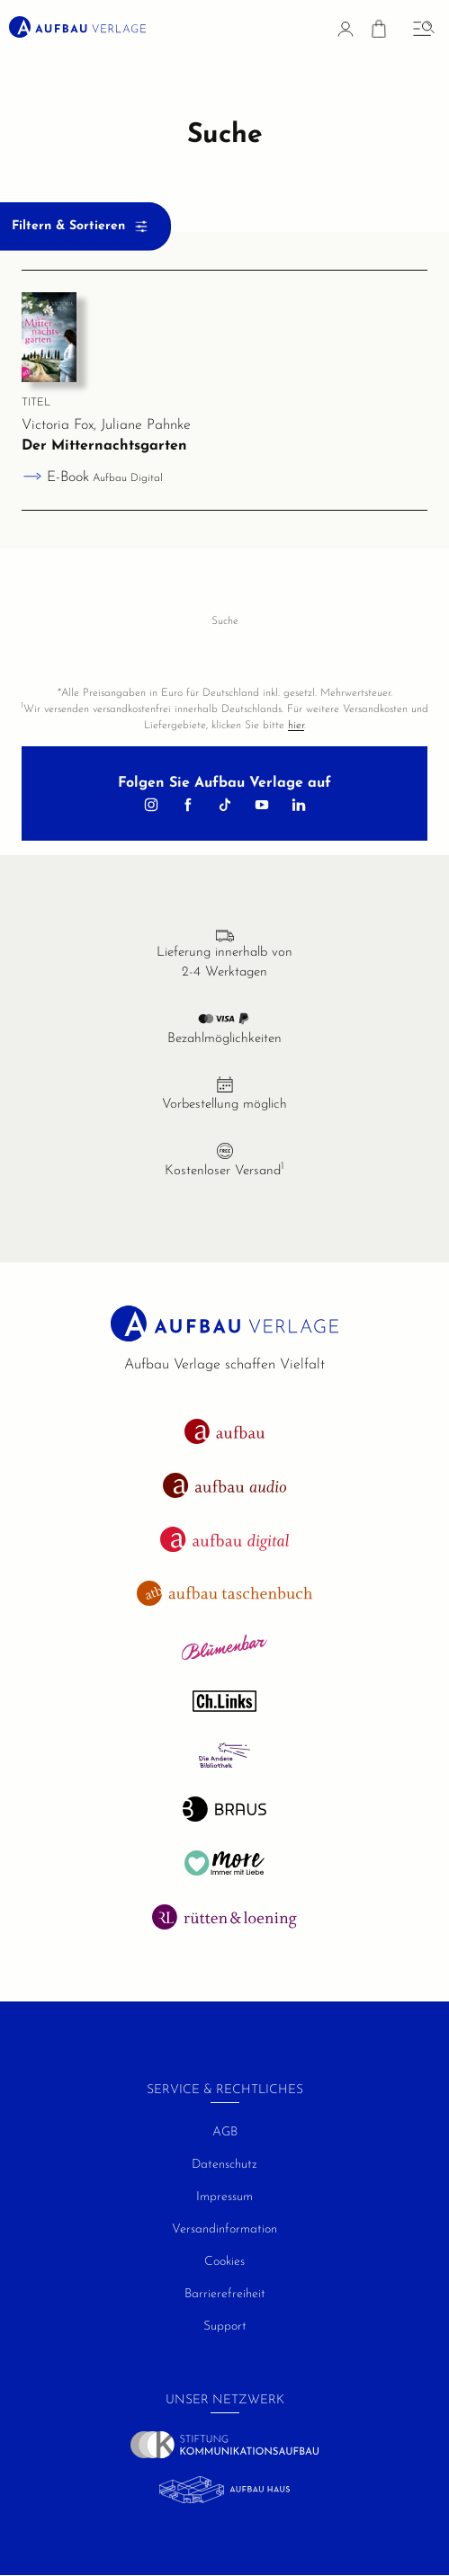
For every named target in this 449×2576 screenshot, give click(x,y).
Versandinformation (224, 2229)
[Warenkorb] (379, 32)
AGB (225, 2132)
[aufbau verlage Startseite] (77, 27)
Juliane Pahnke (146, 425)
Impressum (224, 2197)
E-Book (105, 477)
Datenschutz (224, 2164)
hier (296, 725)
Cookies (224, 2261)
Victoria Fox (58, 425)
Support (225, 2326)
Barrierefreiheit (224, 2294)
